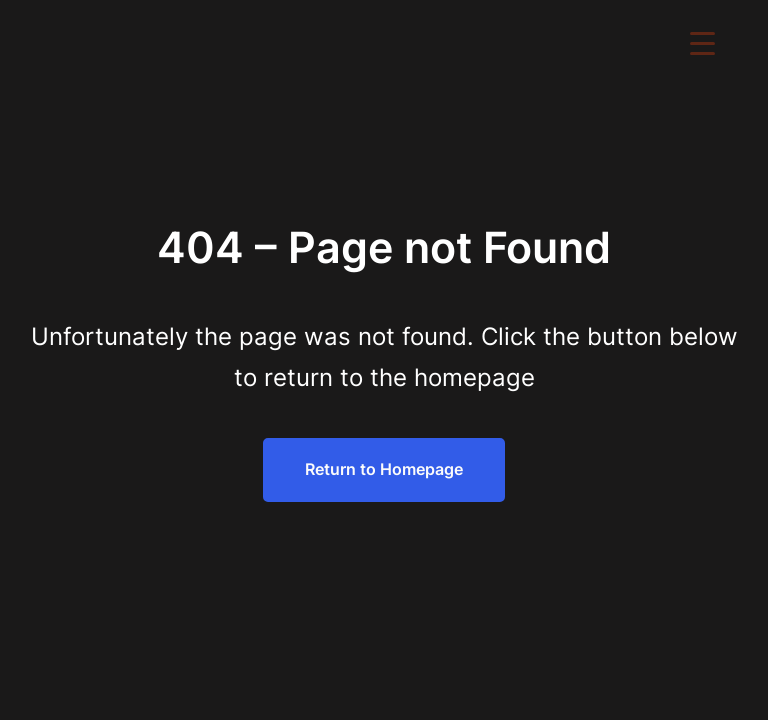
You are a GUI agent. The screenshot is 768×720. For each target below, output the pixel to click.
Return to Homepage (384, 469)
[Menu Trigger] (702, 42)
